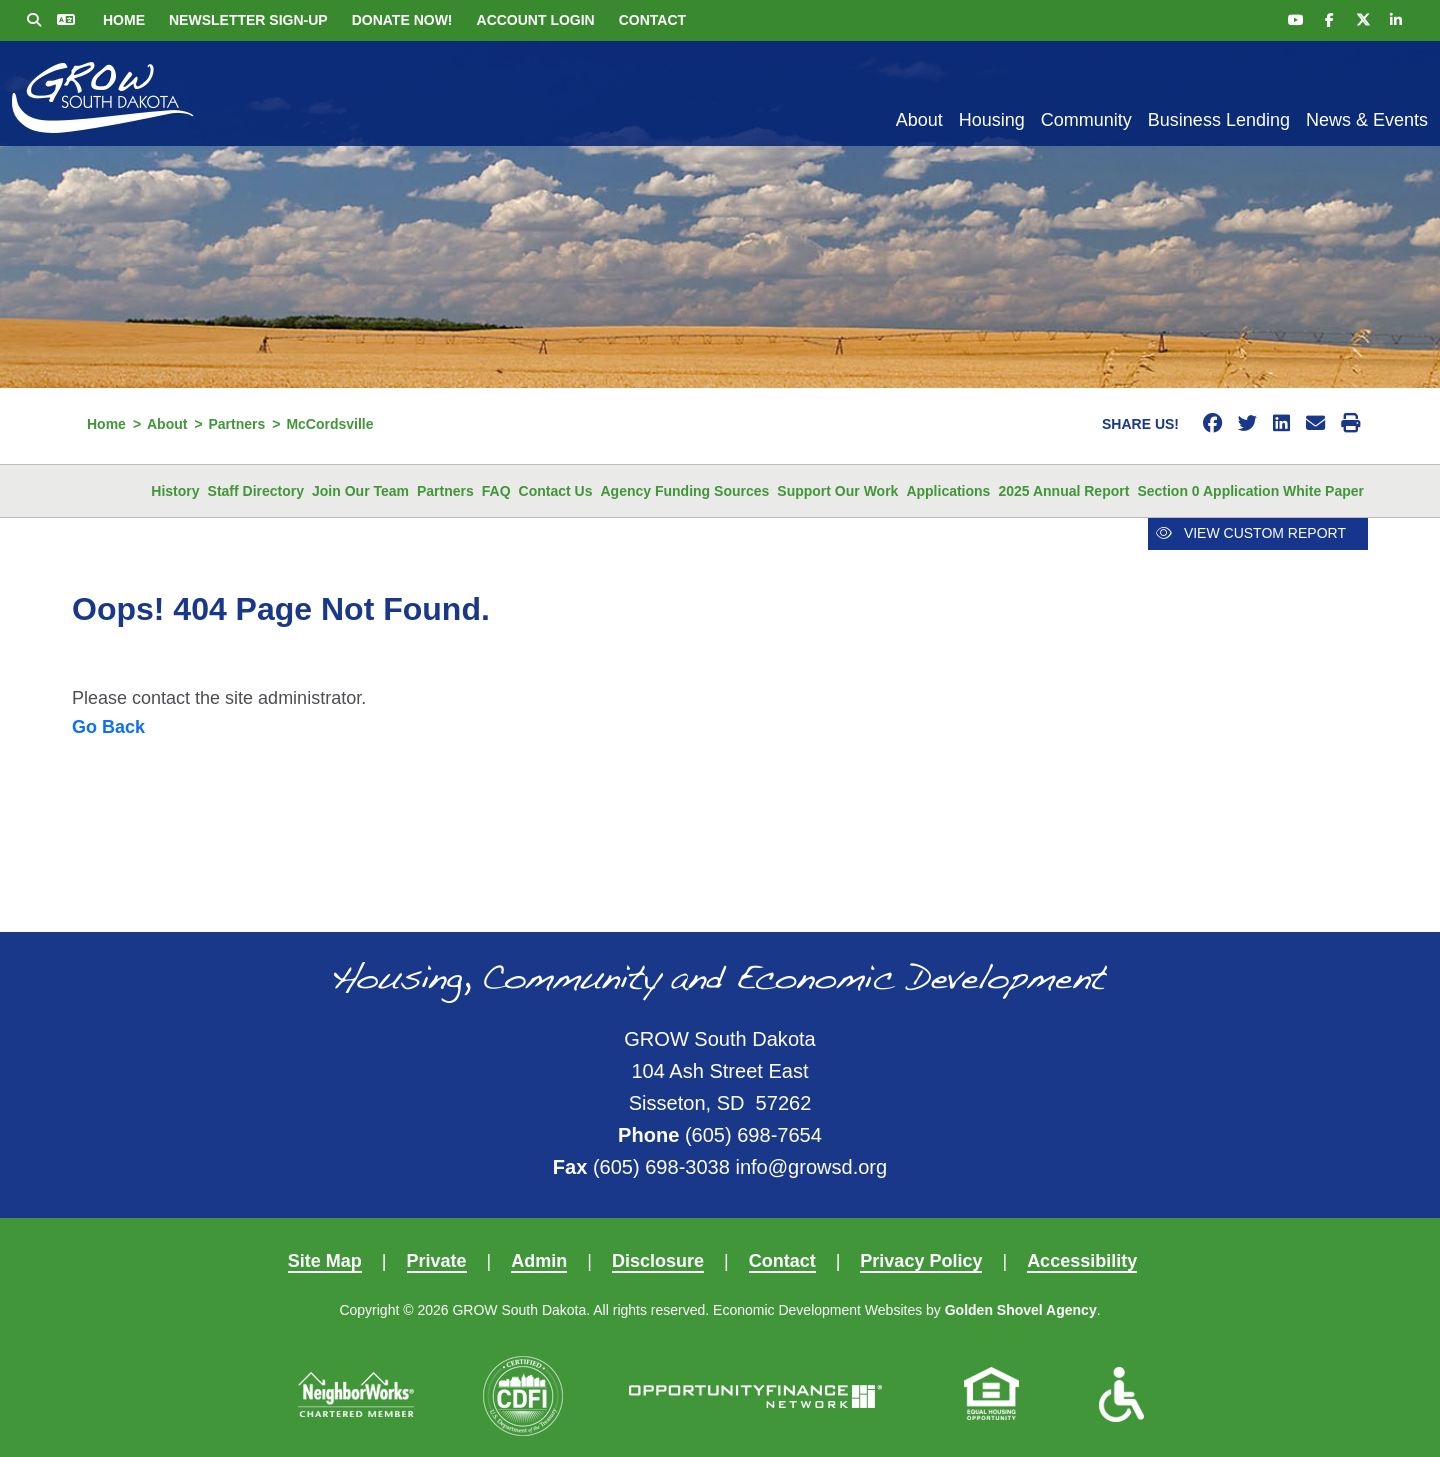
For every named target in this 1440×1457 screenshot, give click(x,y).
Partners (445, 491)
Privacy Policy (921, 1261)
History (175, 491)
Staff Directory (256, 491)
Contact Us (556, 491)
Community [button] (1086, 120)
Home (124, 20)
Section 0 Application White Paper (1250, 491)
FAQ (496, 491)
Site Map (325, 1261)
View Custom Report (1251, 533)
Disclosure (658, 1261)
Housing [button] (992, 120)
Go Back (108, 727)
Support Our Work (837, 491)
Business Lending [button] (1219, 120)
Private (437, 1261)
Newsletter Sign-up (248, 20)
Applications (948, 491)
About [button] (919, 120)
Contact (652, 20)
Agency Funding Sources (685, 491)
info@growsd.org (811, 1167)
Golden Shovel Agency (1021, 1310)
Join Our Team (360, 491)
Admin (539, 1261)
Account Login (536, 20)
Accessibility (1082, 1261)
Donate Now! (402, 20)
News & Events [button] (1367, 120)
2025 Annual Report (1063, 491)
